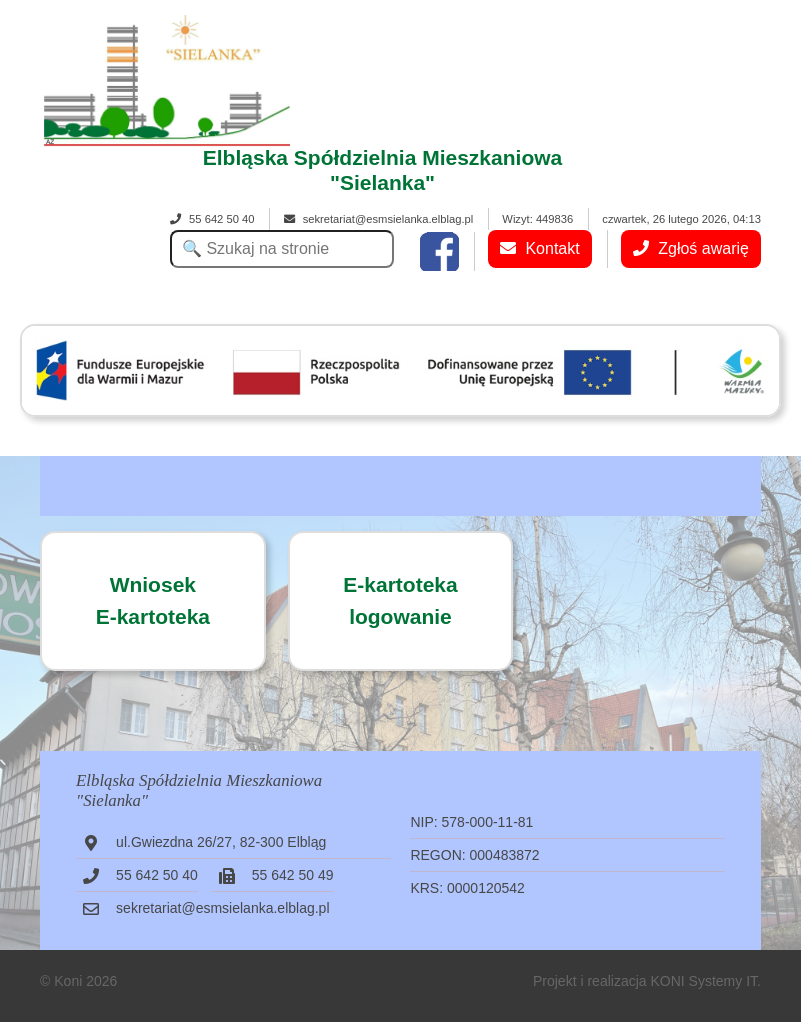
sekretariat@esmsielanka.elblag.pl (379, 219)
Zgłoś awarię (691, 248)
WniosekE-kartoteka (153, 600)
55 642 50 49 (293, 875)
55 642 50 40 (212, 219)
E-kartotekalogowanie (400, 600)
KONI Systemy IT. (705, 981)
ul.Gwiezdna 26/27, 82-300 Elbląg (221, 842)
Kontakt (540, 248)
